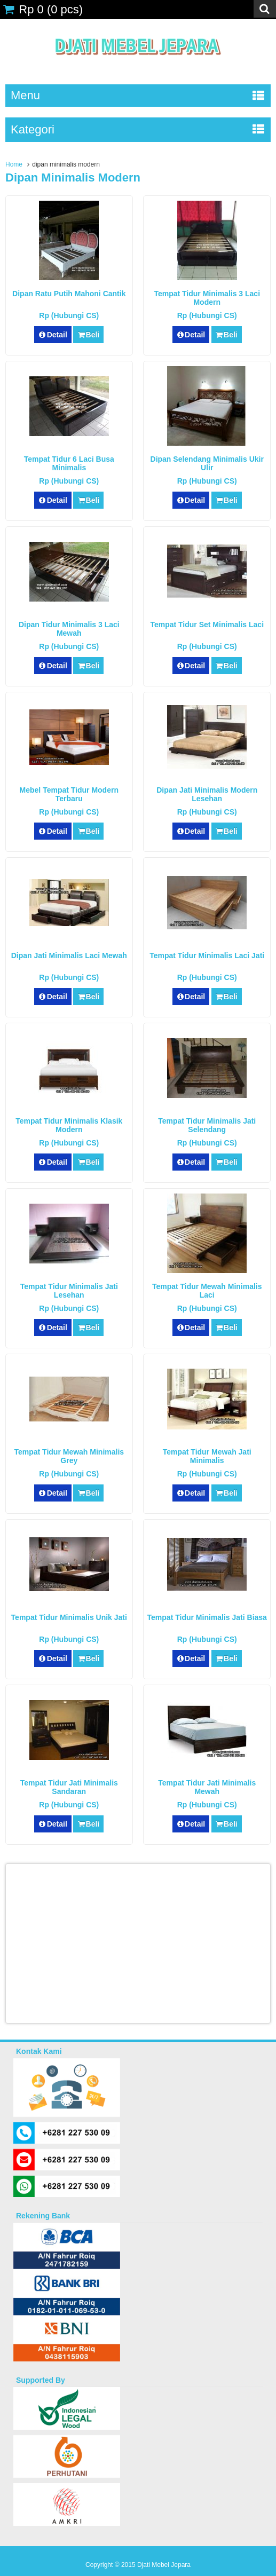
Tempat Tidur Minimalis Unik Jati (69, 1617)
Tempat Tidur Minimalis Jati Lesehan (69, 1290)
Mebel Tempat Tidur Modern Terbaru (69, 794)
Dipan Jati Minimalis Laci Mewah (69, 955)
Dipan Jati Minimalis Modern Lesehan (206, 794)
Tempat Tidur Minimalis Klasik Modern (68, 1125)
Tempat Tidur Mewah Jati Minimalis (207, 1456)
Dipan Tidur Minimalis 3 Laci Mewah (69, 628)
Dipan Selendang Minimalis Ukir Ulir (207, 463)
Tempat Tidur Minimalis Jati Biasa (207, 1617)
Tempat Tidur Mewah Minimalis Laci (207, 1290)
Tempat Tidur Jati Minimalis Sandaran (69, 1787)
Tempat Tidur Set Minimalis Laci (207, 624)
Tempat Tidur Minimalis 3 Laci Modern (207, 297)
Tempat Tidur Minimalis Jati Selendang (207, 1125)
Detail (52, 334)
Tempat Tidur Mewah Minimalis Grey (69, 1456)
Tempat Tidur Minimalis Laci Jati (206, 955)
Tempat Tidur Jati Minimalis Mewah (207, 1787)
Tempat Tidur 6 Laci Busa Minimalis (69, 463)
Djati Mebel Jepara (164, 2565)
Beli (88, 334)
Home (13, 164)
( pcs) (43, 9)
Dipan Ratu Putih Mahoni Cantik (68, 293)
